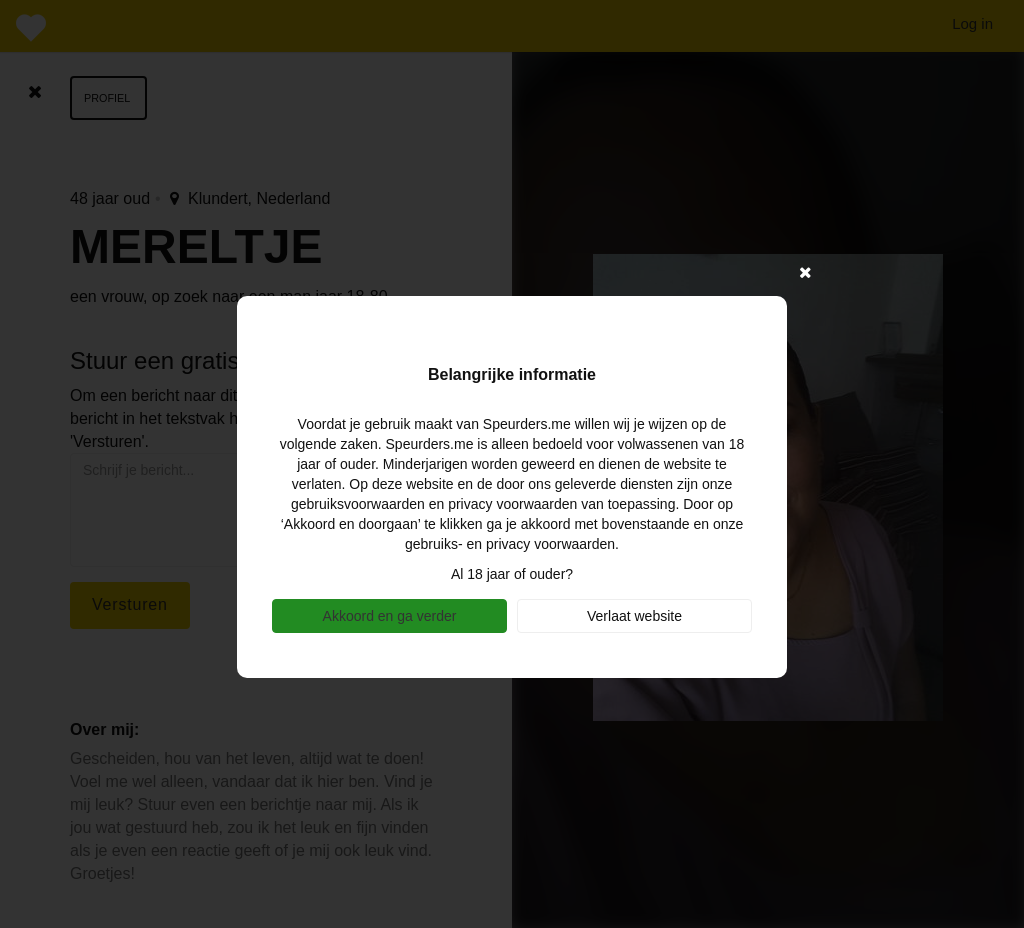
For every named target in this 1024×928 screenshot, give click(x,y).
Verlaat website (634, 616)
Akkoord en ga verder (390, 616)
